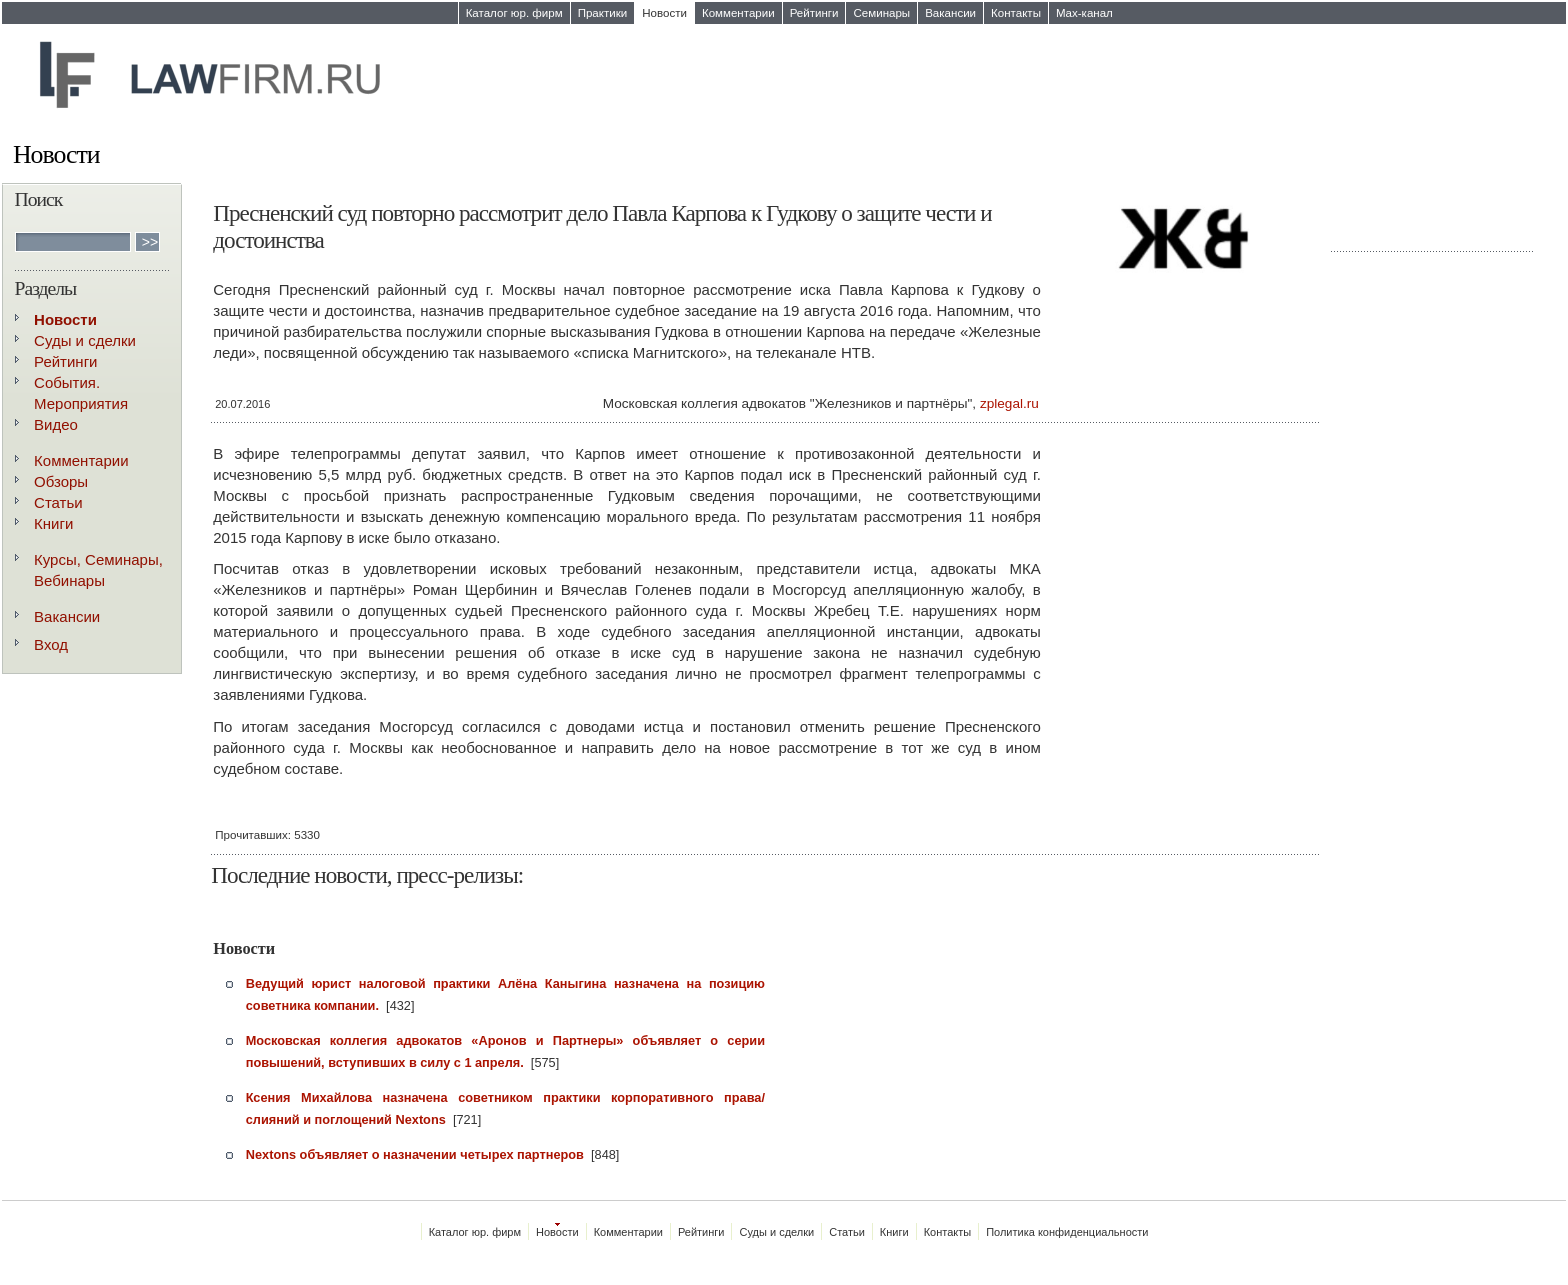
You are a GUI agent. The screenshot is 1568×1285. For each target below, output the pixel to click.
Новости (664, 13)
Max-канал (1084, 13)
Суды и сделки (85, 340)
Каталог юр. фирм (514, 13)
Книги (53, 523)
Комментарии (738, 13)
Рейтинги (814, 13)
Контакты (1016, 13)
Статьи (58, 502)
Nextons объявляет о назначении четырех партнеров (415, 1154)
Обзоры (61, 481)
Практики (603, 13)
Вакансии (950, 13)
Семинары (881, 13)
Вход (51, 644)
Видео (56, 424)
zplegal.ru (1009, 403)
